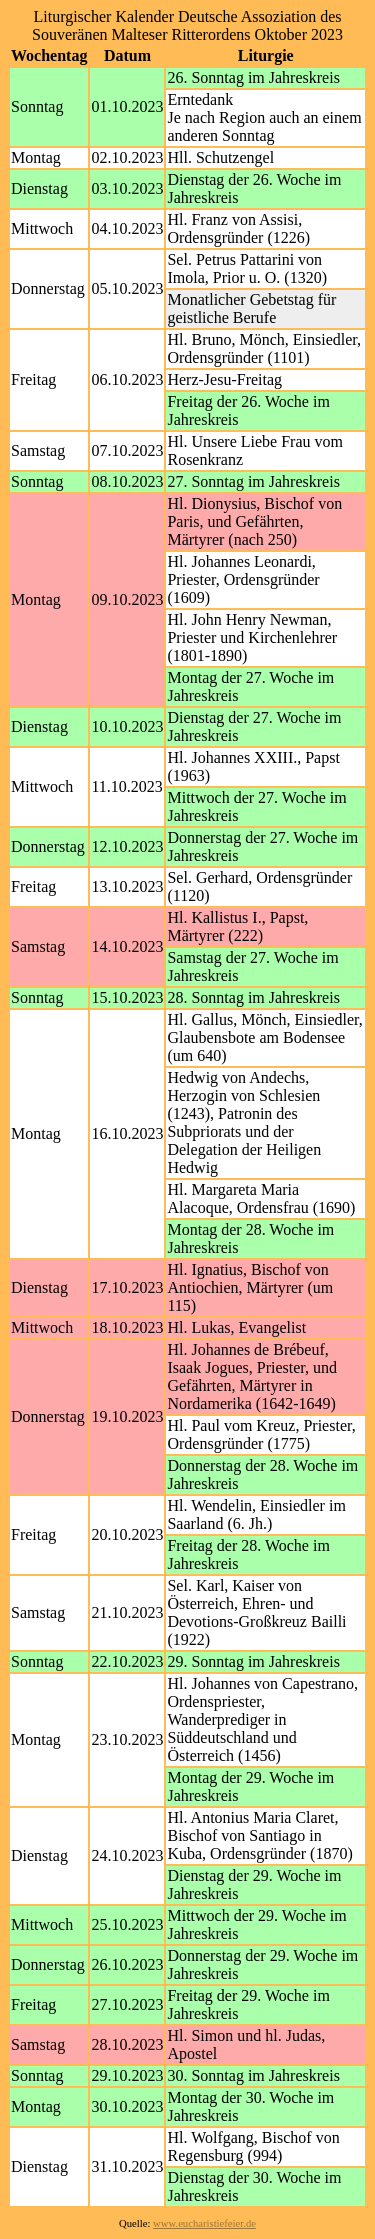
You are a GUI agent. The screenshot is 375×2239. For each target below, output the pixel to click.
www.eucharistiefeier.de (204, 2223)
